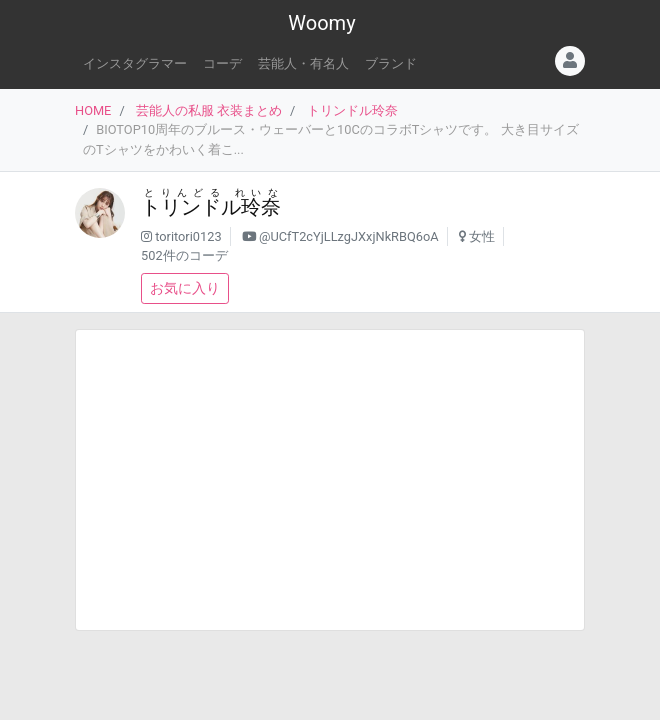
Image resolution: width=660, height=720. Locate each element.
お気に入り (185, 288)
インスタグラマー (135, 63)
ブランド (391, 63)
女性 (482, 236)
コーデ (222, 63)
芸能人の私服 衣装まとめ (209, 110)
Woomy (321, 23)
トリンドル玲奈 (352, 110)
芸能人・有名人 (303, 63)
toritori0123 (188, 236)
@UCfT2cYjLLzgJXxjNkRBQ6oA (349, 236)
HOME (93, 110)
